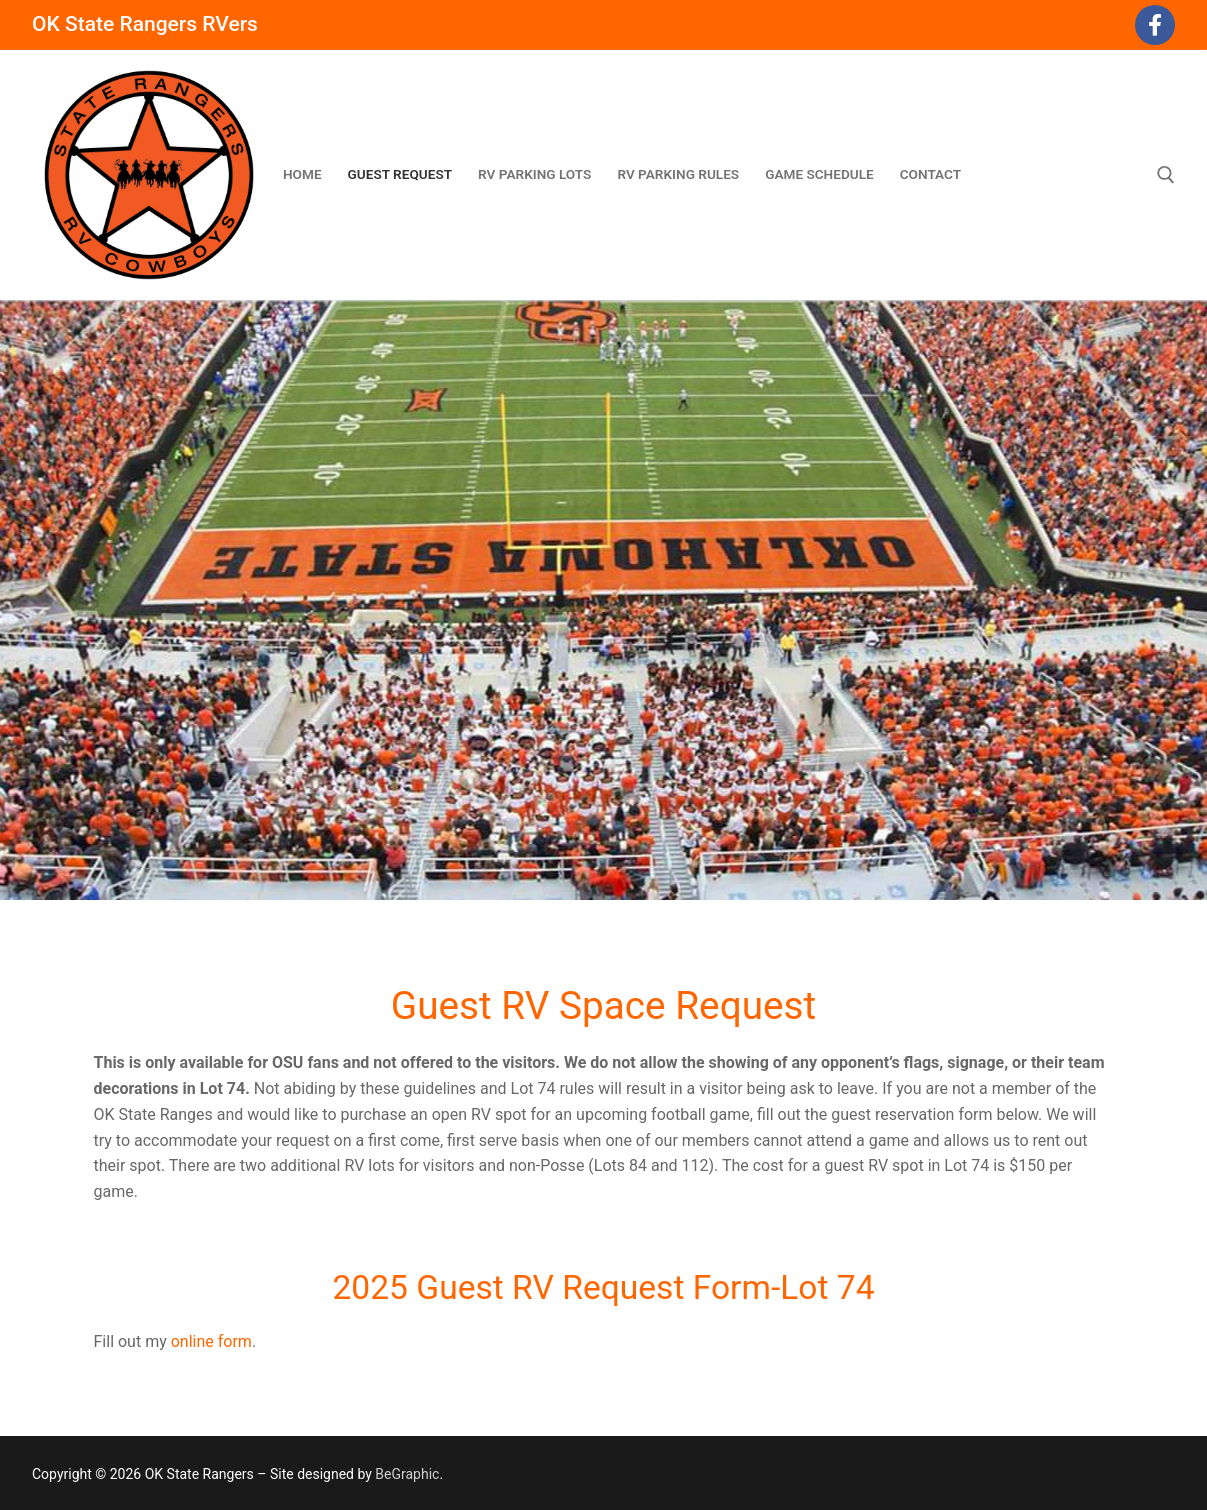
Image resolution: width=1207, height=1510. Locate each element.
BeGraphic (407, 1474)
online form (211, 1341)
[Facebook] (1155, 25)
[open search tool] (1166, 175)
